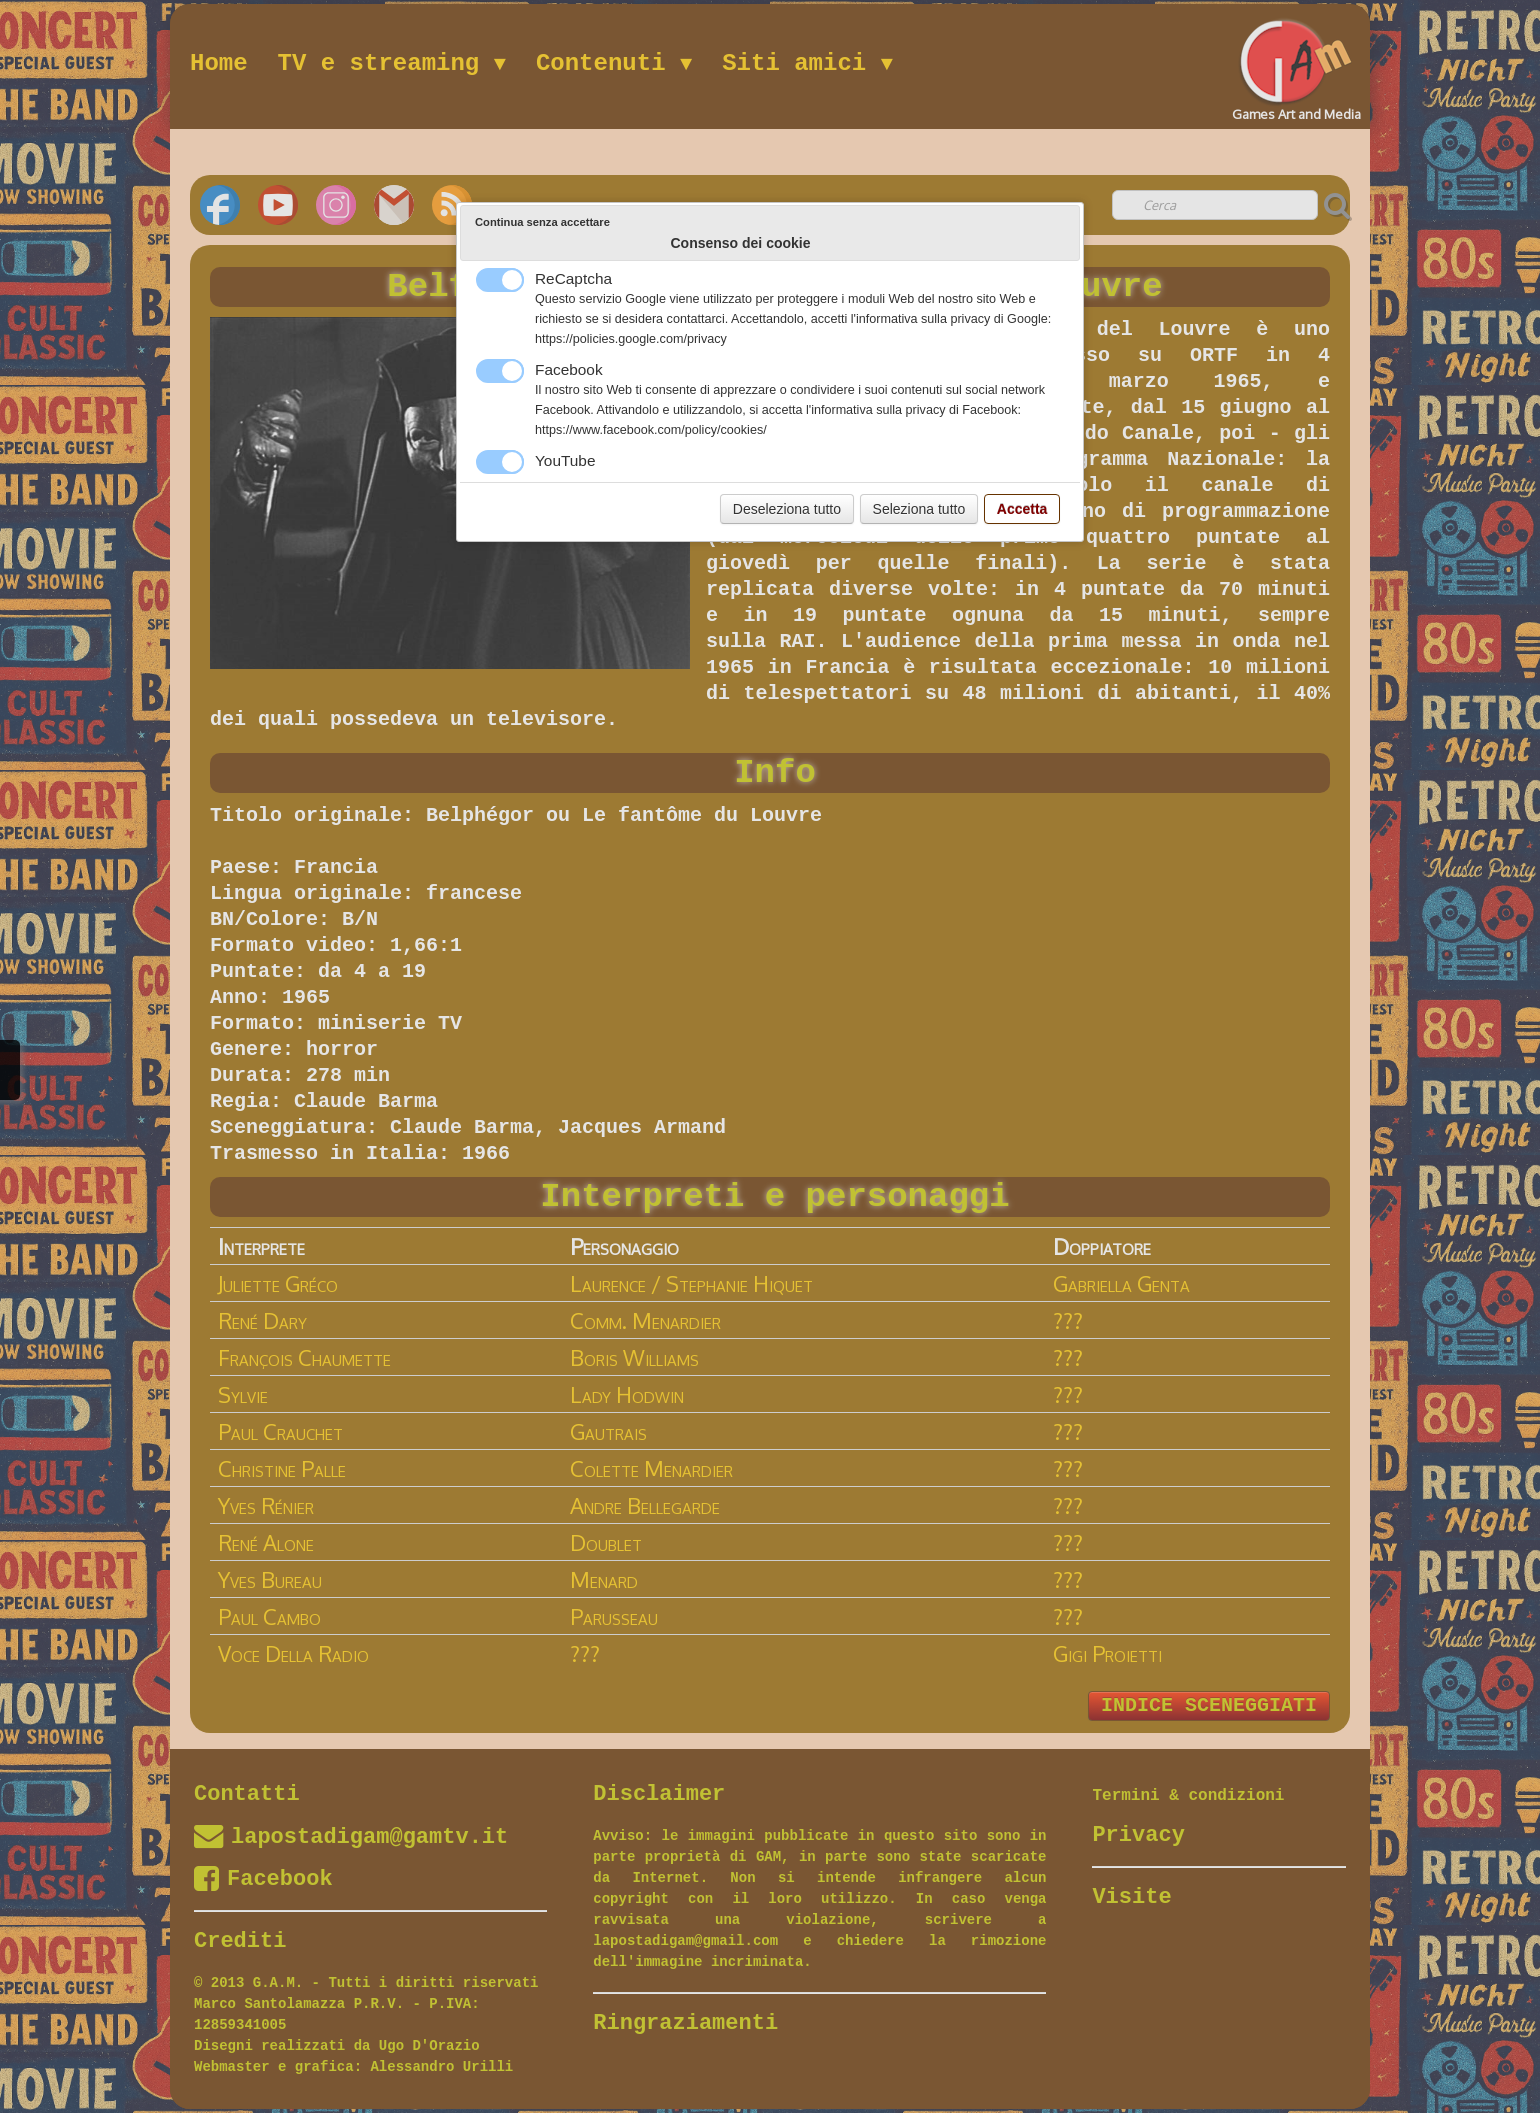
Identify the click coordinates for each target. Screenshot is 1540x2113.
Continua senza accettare (542, 222)
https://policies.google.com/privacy (631, 339)
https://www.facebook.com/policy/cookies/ (651, 430)
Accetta (1022, 509)
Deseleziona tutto (787, 509)
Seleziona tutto (919, 509)
